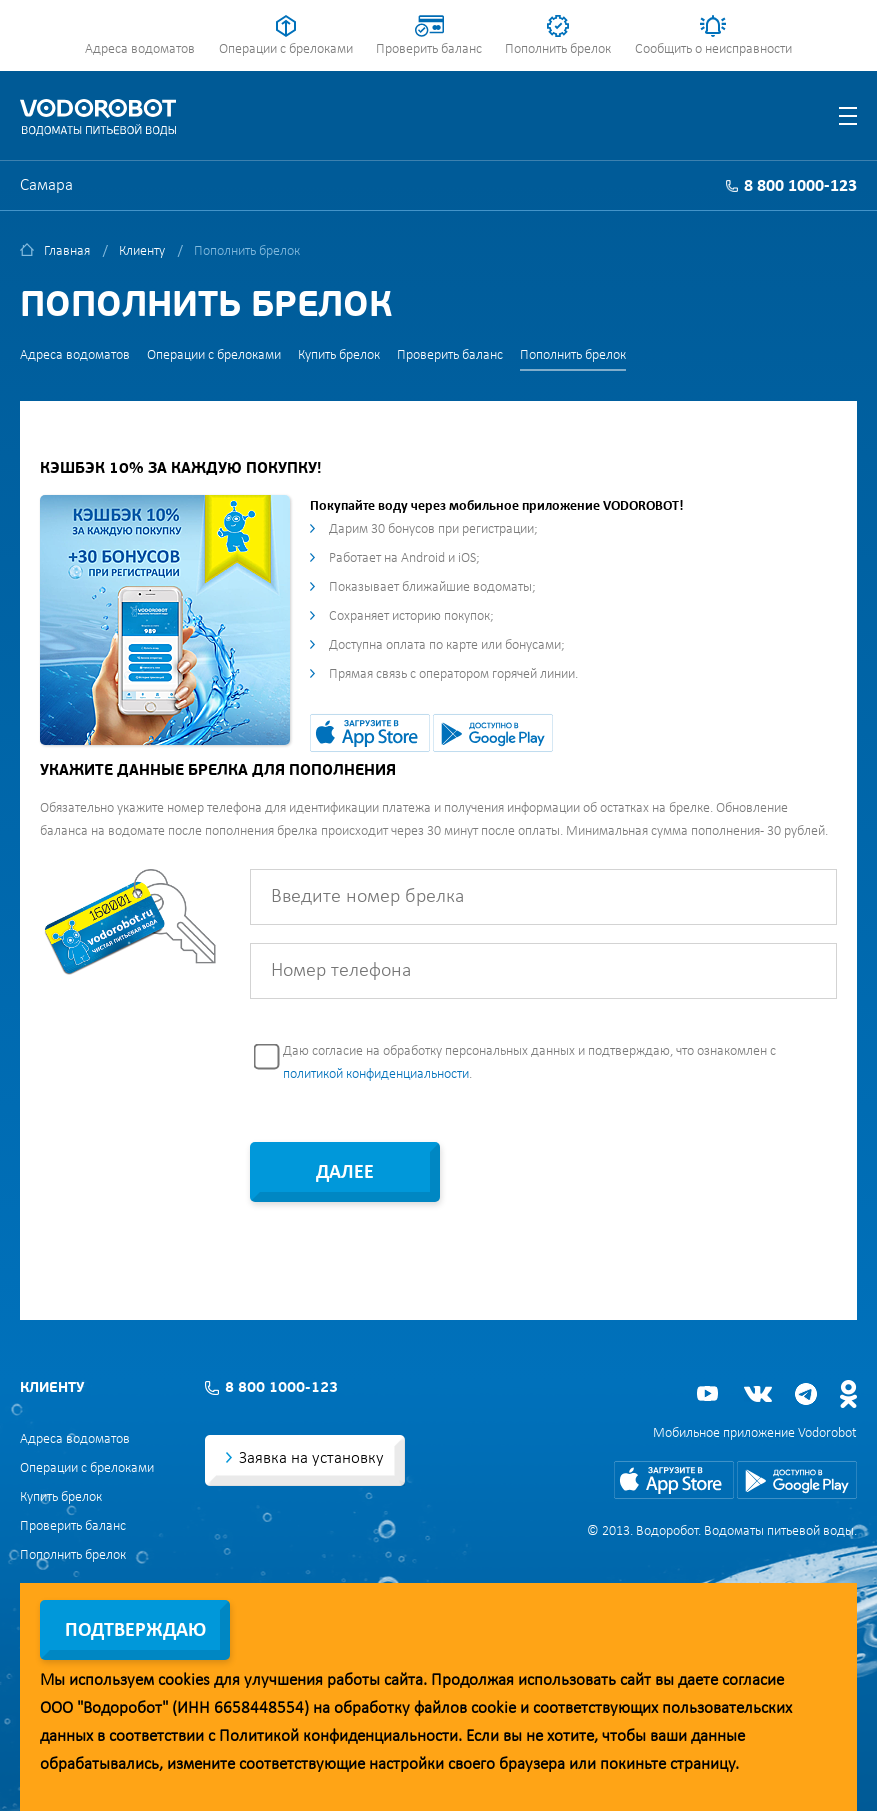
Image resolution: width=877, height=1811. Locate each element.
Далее (345, 1173)
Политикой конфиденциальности (338, 1736)
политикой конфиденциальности (376, 1074)
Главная (67, 251)
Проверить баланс (429, 49)
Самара (46, 185)
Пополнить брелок (558, 49)
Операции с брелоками (286, 49)
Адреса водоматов (140, 49)
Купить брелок (339, 355)
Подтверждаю (135, 1631)
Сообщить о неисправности (713, 49)
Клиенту (142, 251)
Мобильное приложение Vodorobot (755, 1433)
